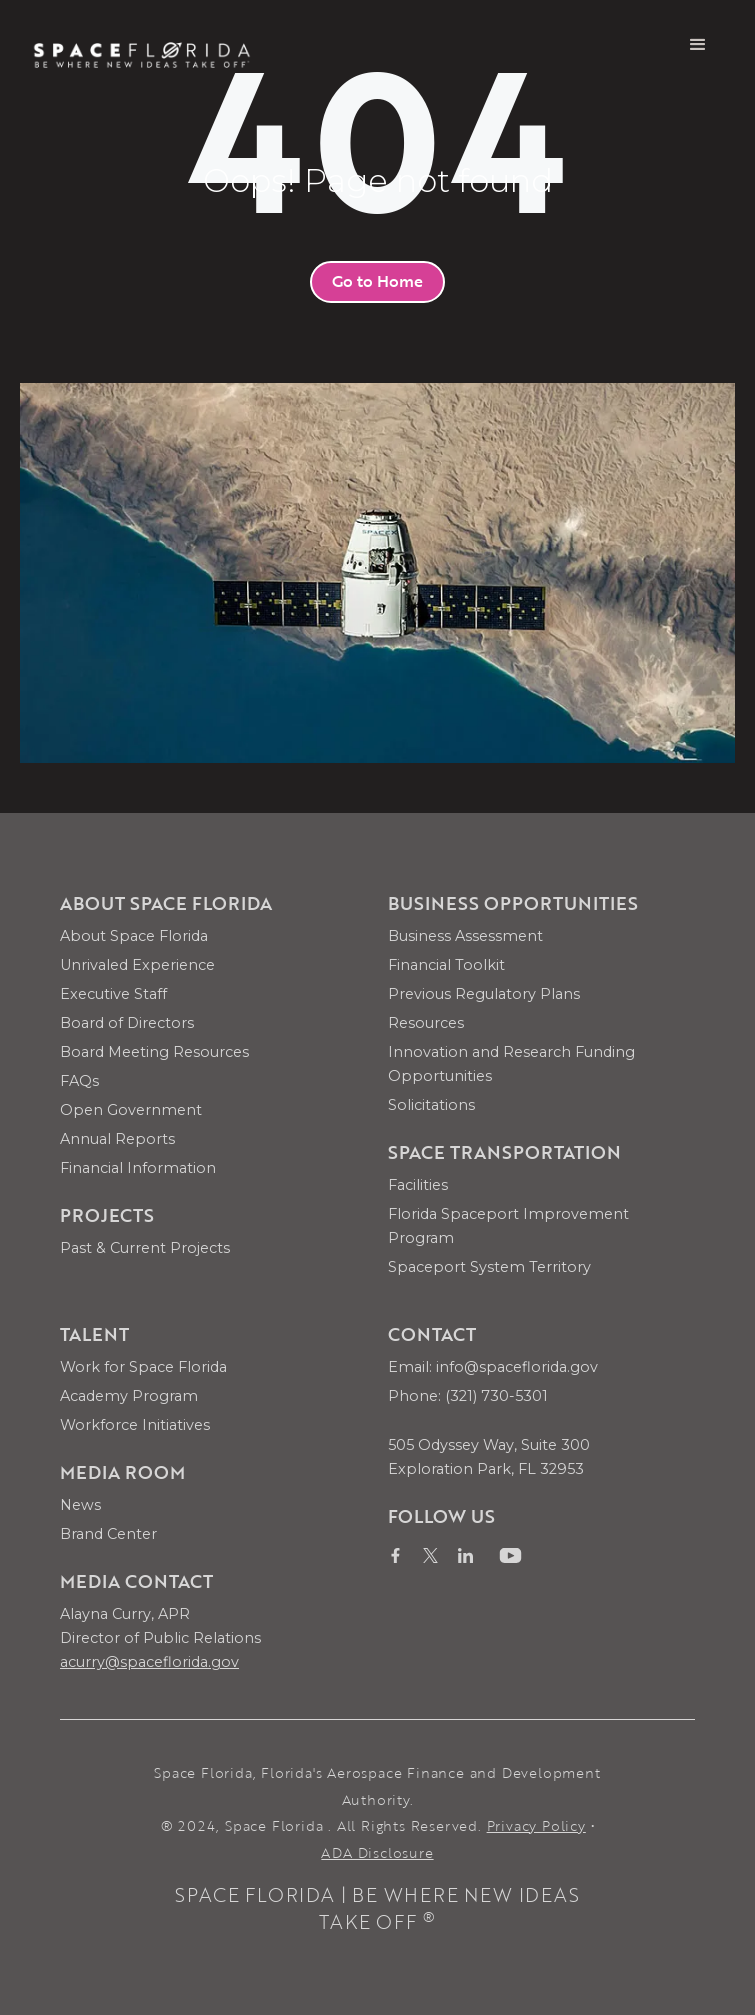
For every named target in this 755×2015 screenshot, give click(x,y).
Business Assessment (465, 936)
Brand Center (108, 1534)
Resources (426, 1023)
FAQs (79, 1081)
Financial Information (138, 1168)
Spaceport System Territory (489, 1267)
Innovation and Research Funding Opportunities (511, 1064)
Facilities (418, 1185)
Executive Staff (113, 994)
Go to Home (377, 281)
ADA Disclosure (377, 1852)
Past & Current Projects (145, 1248)
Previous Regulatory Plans (484, 994)
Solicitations (431, 1105)
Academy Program (129, 1396)
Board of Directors (127, 1023)
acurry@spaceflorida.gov (149, 1662)
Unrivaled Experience (137, 965)
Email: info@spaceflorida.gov (493, 1367)
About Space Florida (134, 936)
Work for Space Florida (143, 1367)
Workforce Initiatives (135, 1425)
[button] (698, 45)
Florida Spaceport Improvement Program (508, 1226)
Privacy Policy (536, 1825)
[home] (142, 45)
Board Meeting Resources (154, 1052)
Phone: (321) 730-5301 (468, 1396)
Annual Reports (117, 1139)
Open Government (131, 1110)
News (80, 1505)
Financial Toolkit (446, 965)
